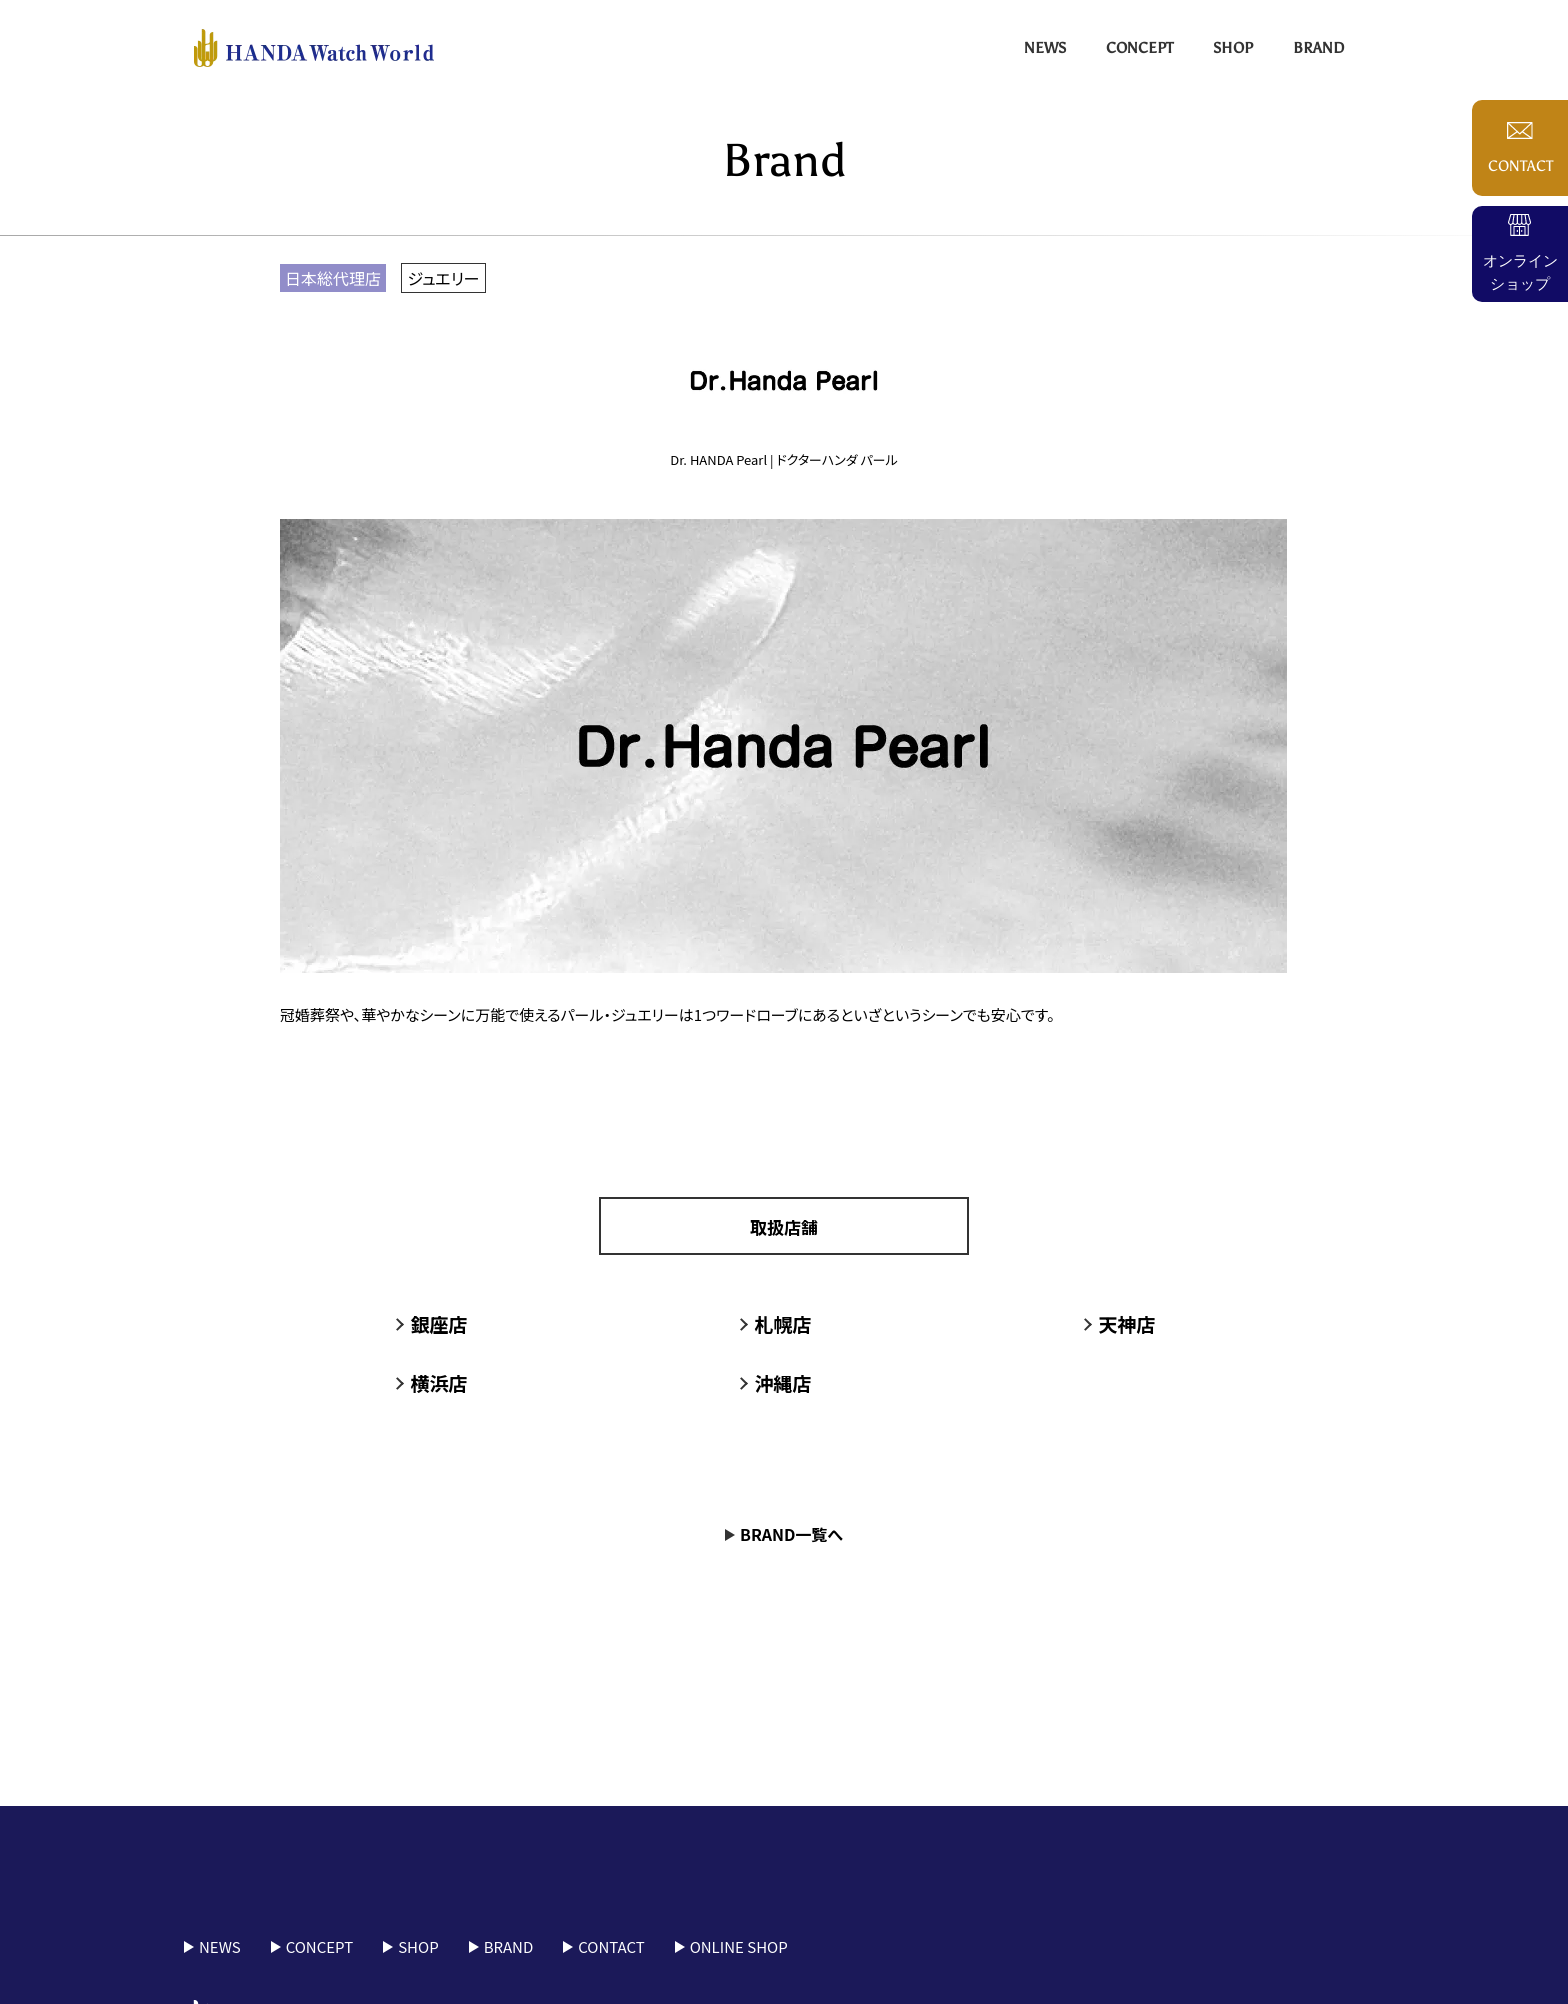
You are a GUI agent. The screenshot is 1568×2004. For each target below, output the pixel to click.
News (1045, 48)
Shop (1233, 48)
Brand (1318, 48)
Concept (1139, 48)
